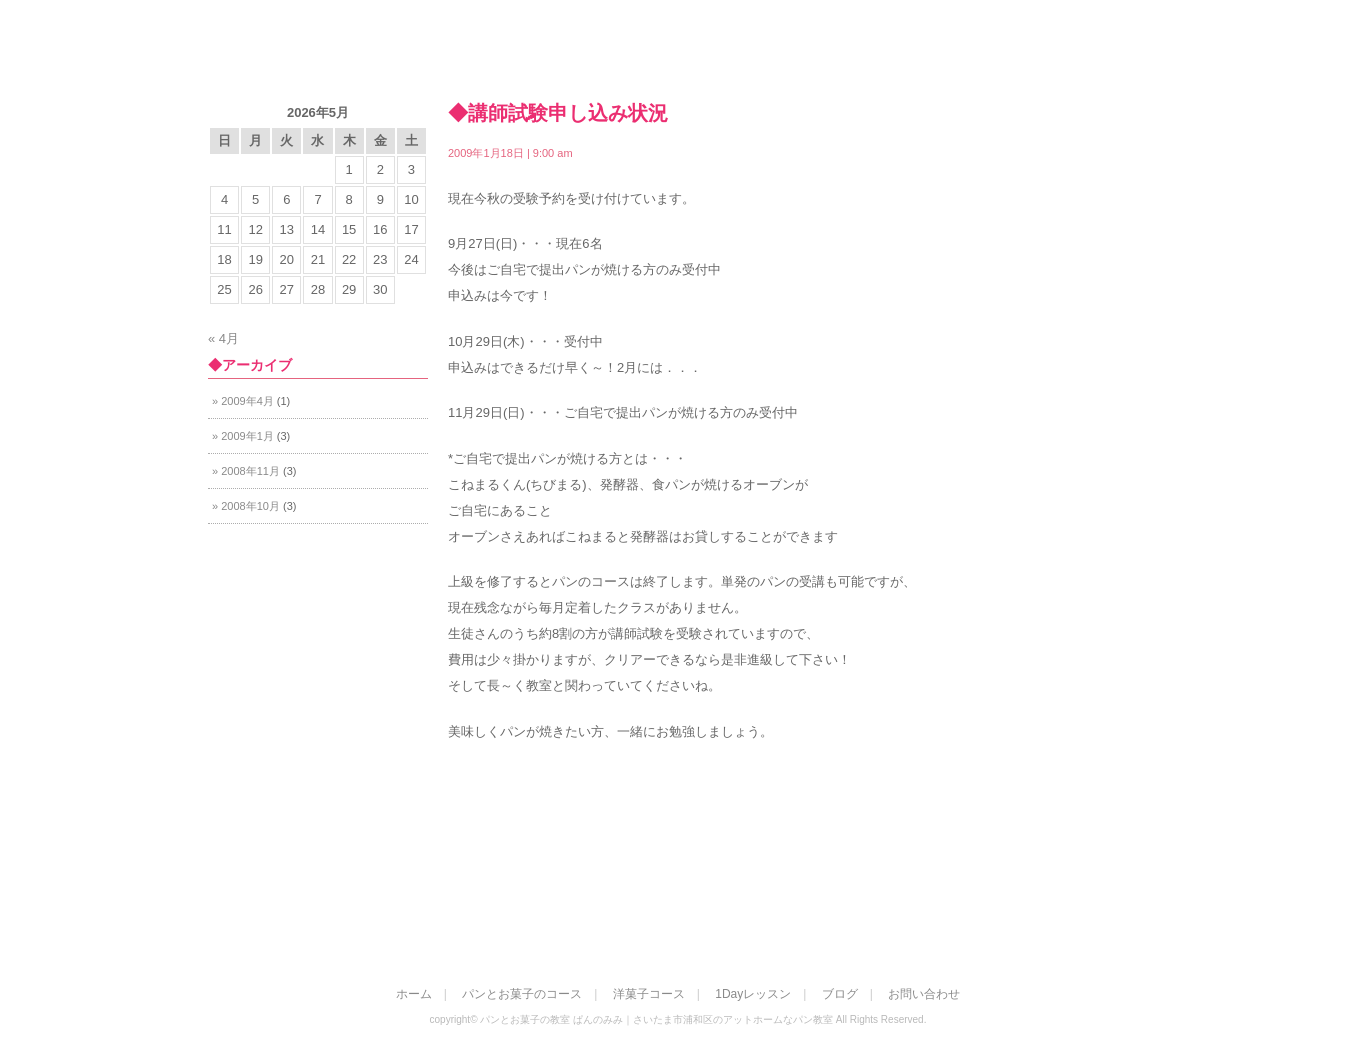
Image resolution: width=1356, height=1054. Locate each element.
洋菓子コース (911, 56)
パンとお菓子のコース (748, 56)
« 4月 (223, 338)
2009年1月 (247, 436)
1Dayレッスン (753, 994)
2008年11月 (250, 471)
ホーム (605, 56)
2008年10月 (250, 506)
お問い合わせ (1068, 56)
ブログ (840, 994)
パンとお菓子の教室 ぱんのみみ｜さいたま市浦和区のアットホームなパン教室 (324, 48)
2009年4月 (247, 401)
